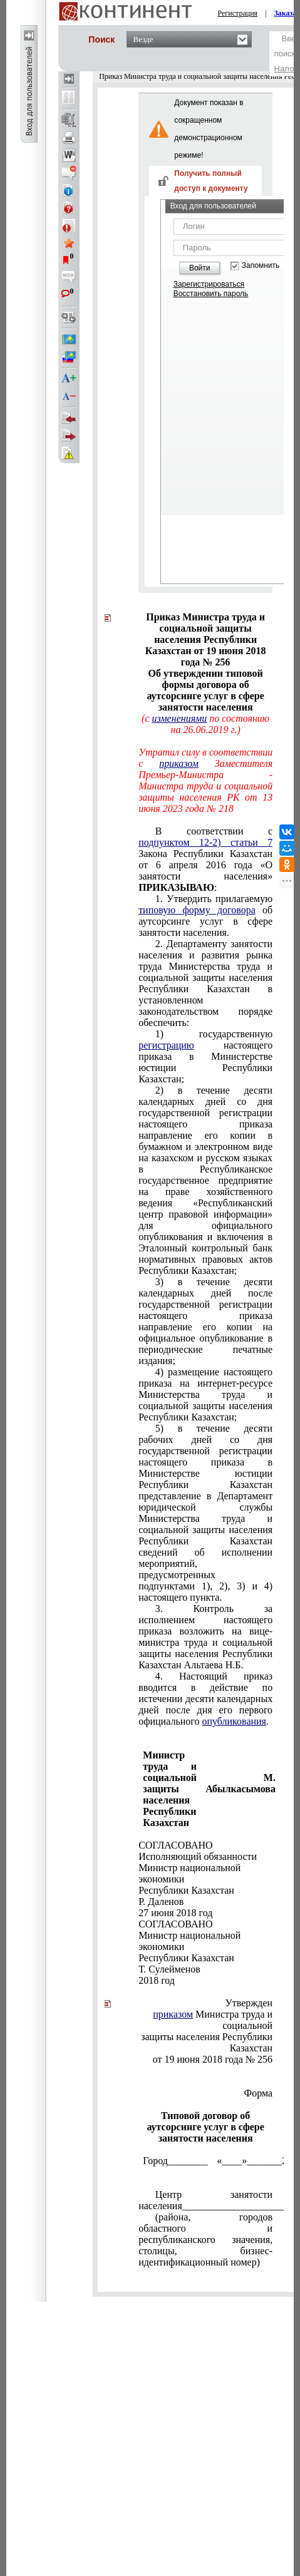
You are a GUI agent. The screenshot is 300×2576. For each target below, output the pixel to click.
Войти (199, 268)
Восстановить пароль (211, 293)
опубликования (234, 1721)
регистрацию (166, 1045)
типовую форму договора (197, 910)
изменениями (179, 718)
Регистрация (238, 13)
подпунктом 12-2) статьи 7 (205, 842)
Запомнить (260, 266)
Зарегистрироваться (208, 284)
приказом (179, 763)
